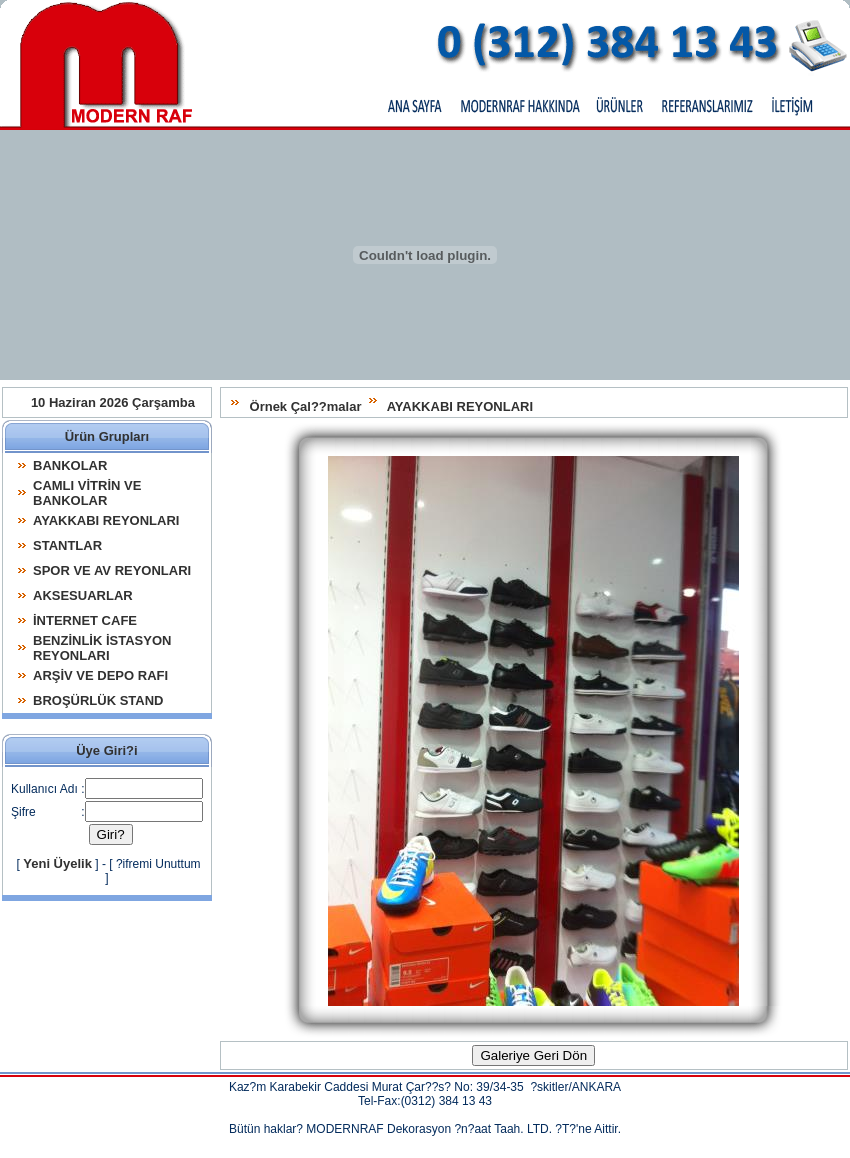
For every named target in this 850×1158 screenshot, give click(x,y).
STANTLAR (67, 545)
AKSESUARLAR (83, 595)
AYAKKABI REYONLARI (460, 406)
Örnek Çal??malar (306, 406)
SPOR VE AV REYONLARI (112, 570)
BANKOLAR (70, 465)
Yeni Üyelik (57, 863)
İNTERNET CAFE (85, 620)
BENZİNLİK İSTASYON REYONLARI (102, 648)
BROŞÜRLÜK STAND (98, 700)
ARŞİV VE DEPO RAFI (100, 675)
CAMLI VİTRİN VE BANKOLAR (87, 493)
